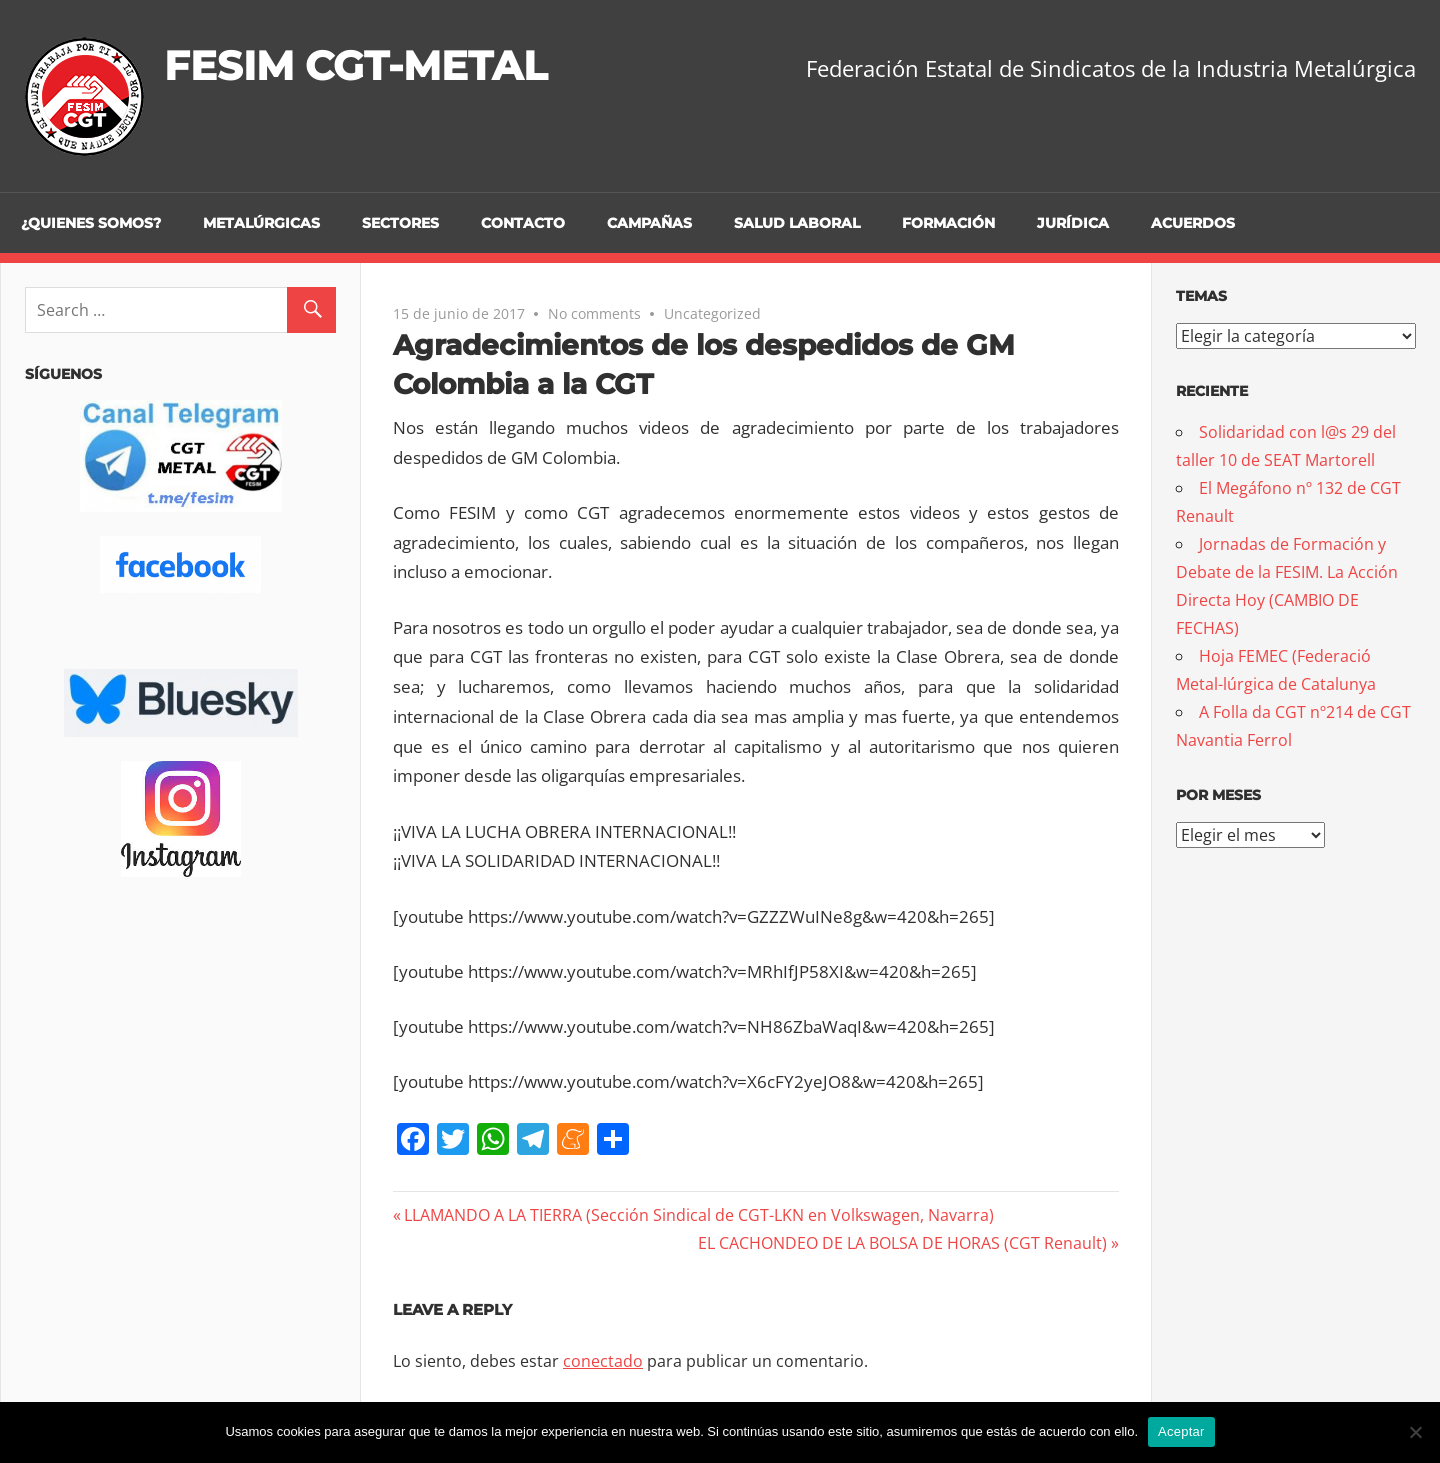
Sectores (400, 223)
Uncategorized (712, 313)
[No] (1415, 1432)
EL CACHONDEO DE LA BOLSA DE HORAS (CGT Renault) (902, 1243)
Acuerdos (1193, 223)
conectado (603, 1361)
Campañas (649, 223)
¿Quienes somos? (91, 223)
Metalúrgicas (261, 223)
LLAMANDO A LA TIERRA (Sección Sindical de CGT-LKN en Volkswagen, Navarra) (698, 1215)
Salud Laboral (797, 223)
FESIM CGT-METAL (355, 65)
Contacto (523, 223)
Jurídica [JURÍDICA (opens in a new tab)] (1073, 223)
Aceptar (1181, 1431)
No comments (594, 313)
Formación (948, 223)
